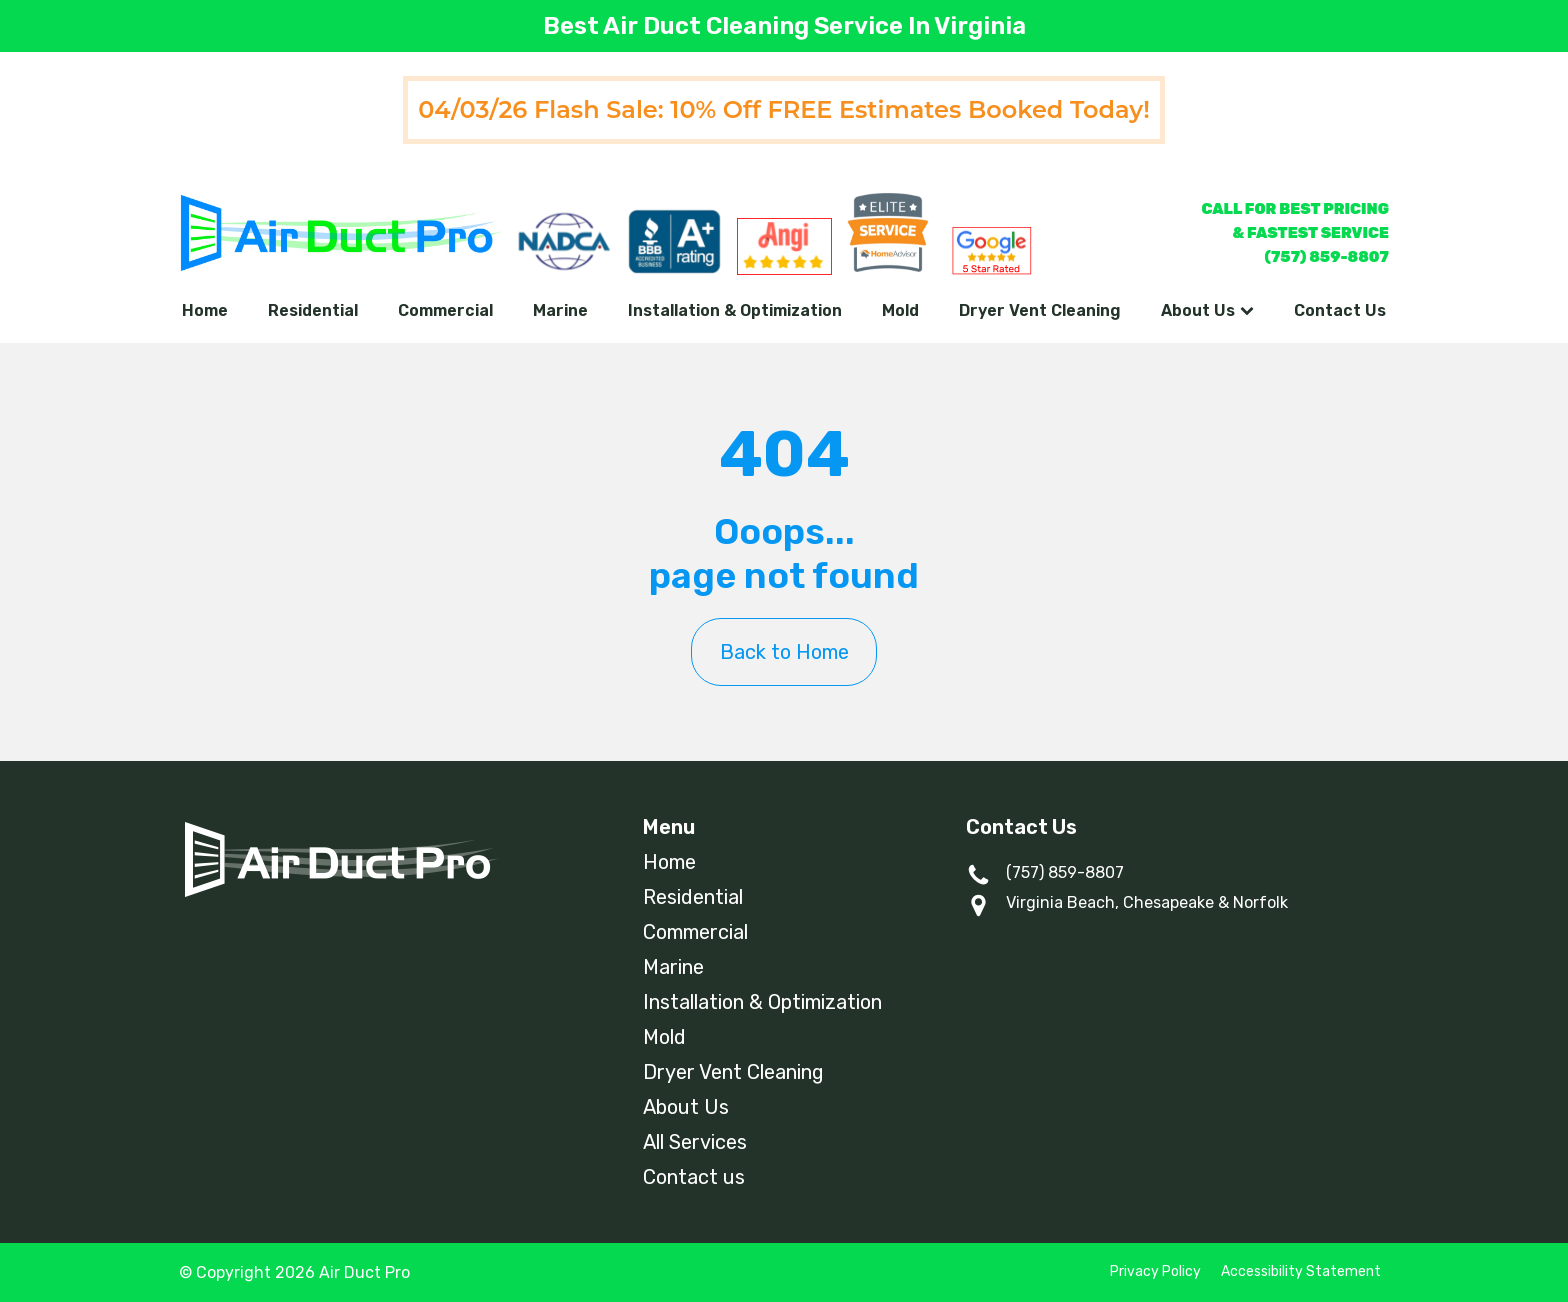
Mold (900, 310)
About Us (1207, 310)
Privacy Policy (1155, 1271)
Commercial (445, 310)
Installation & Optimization (735, 310)
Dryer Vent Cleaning (1040, 310)
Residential (313, 310)
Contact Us (1340, 310)
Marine (560, 310)
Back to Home (784, 652)
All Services (695, 1142)
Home (205, 310)
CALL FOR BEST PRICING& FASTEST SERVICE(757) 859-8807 (1295, 233)
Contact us (694, 1177)
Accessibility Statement (1301, 1271)
